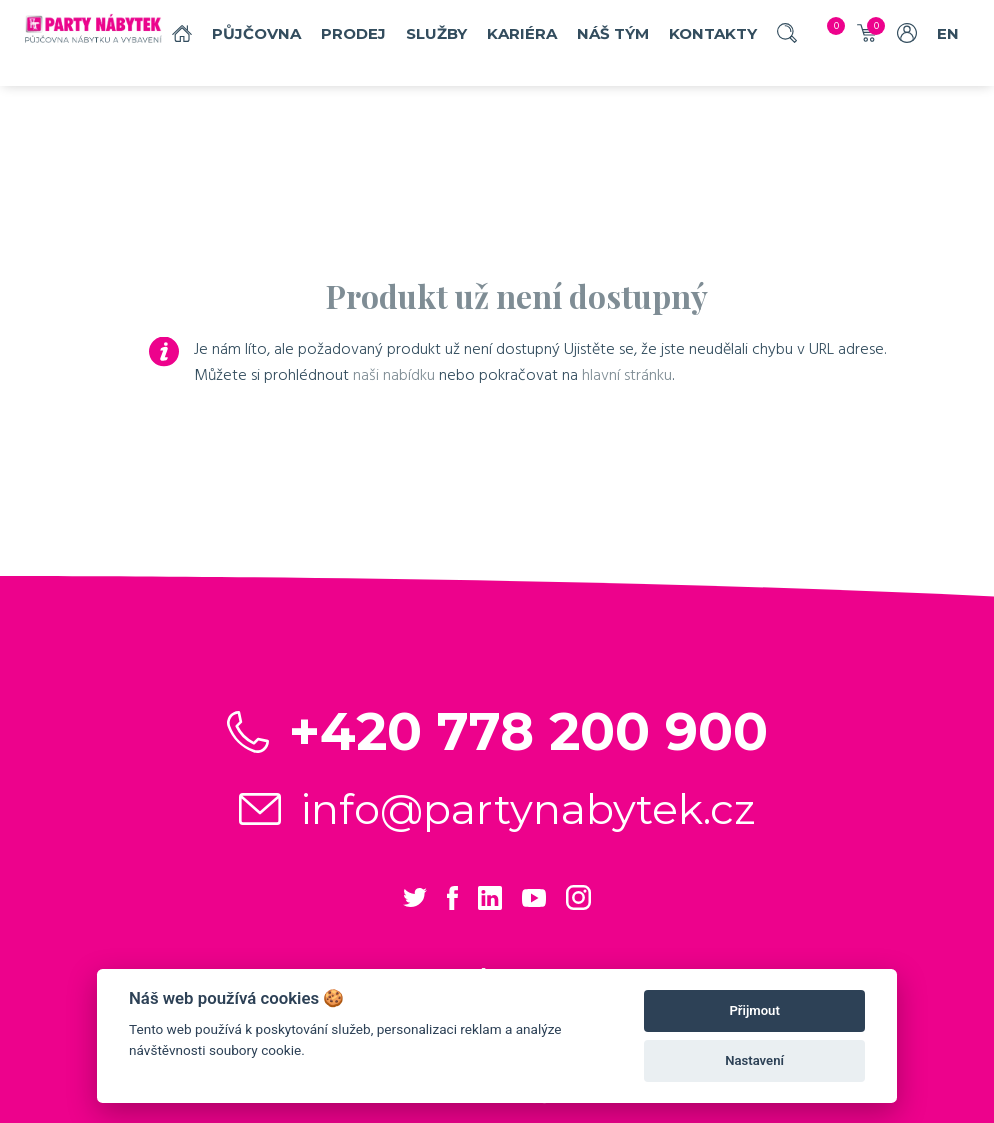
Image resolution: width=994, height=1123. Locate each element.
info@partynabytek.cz (528, 809)
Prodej (353, 33)
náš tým (613, 33)
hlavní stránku (627, 375)
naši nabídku (394, 375)
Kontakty (713, 33)
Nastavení (754, 1060)
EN (948, 33)
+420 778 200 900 (528, 731)
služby (436, 33)
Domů (182, 33)
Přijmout (754, 1010)
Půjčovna (256, 33)
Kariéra (522, 33)
